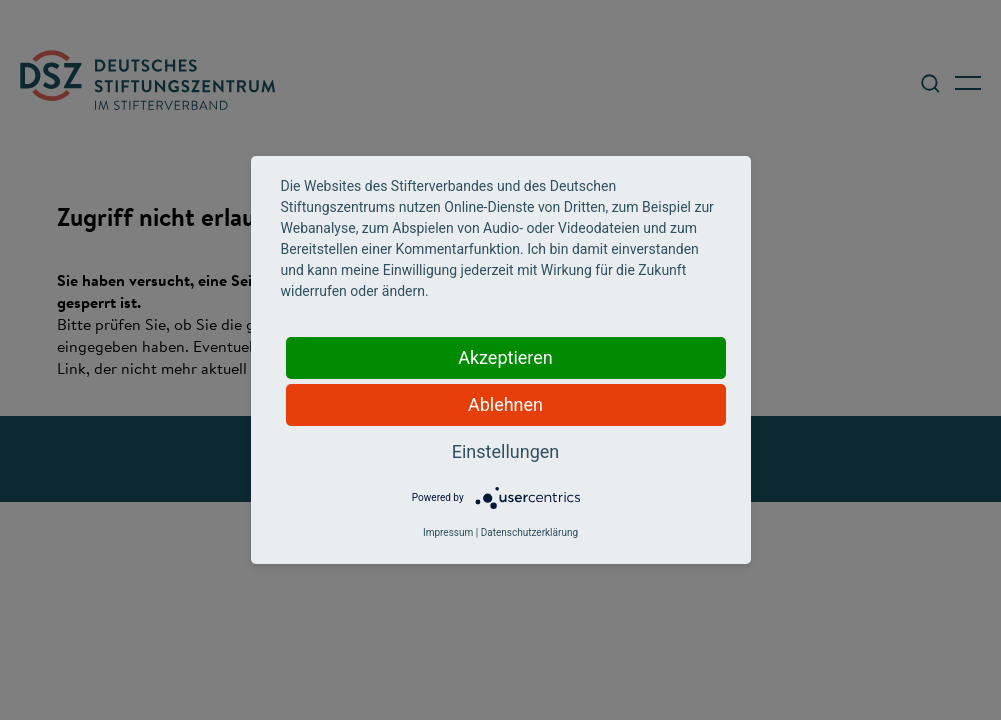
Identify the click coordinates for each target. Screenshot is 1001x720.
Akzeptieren (505, 357)
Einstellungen (505, 451)
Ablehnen (505, 404)
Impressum (448, 532)
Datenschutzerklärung (529, 532)
